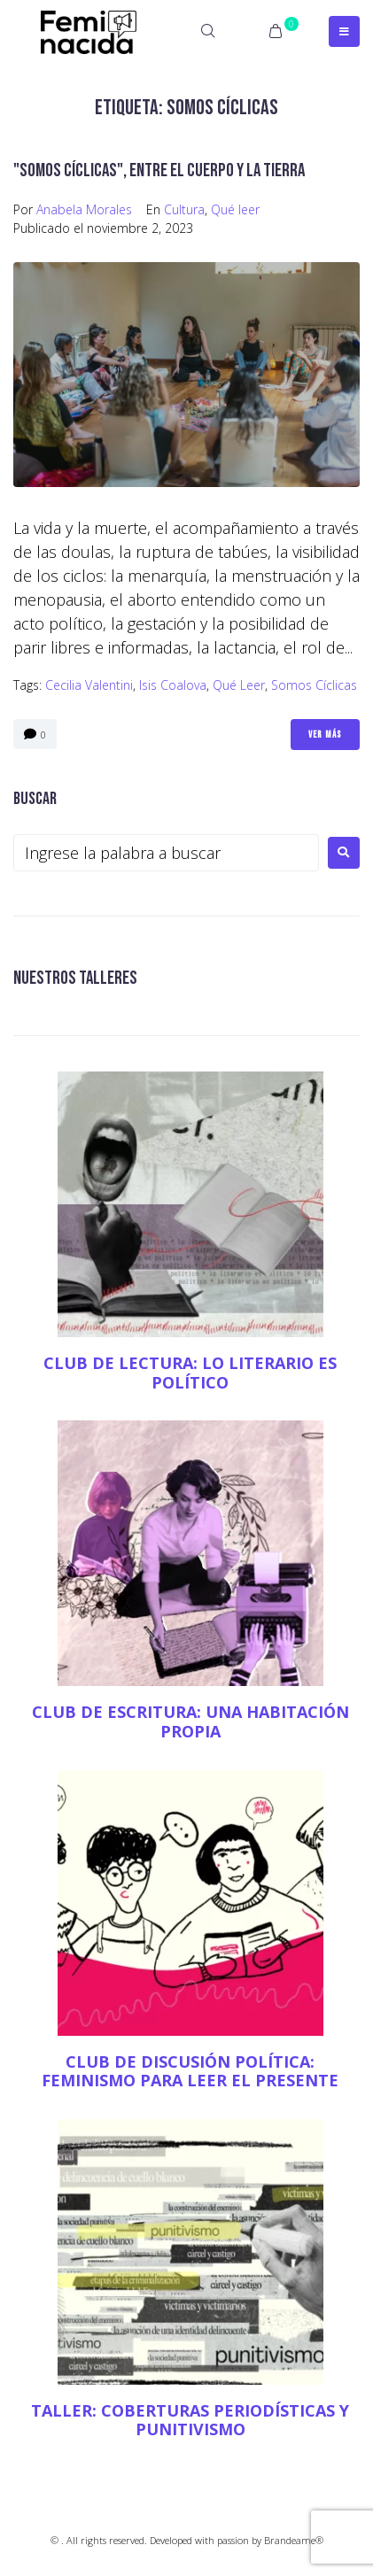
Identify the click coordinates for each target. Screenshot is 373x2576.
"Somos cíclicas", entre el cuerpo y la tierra (159, 170)
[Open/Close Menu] (344, 31)
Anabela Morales (84, 209)
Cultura (184, 209)
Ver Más (325, 734)
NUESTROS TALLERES (75, 978)
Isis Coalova (172, 685)
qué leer (239, 685)
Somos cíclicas (314, 685)
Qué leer (235, 209)
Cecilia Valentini (89, 685)
